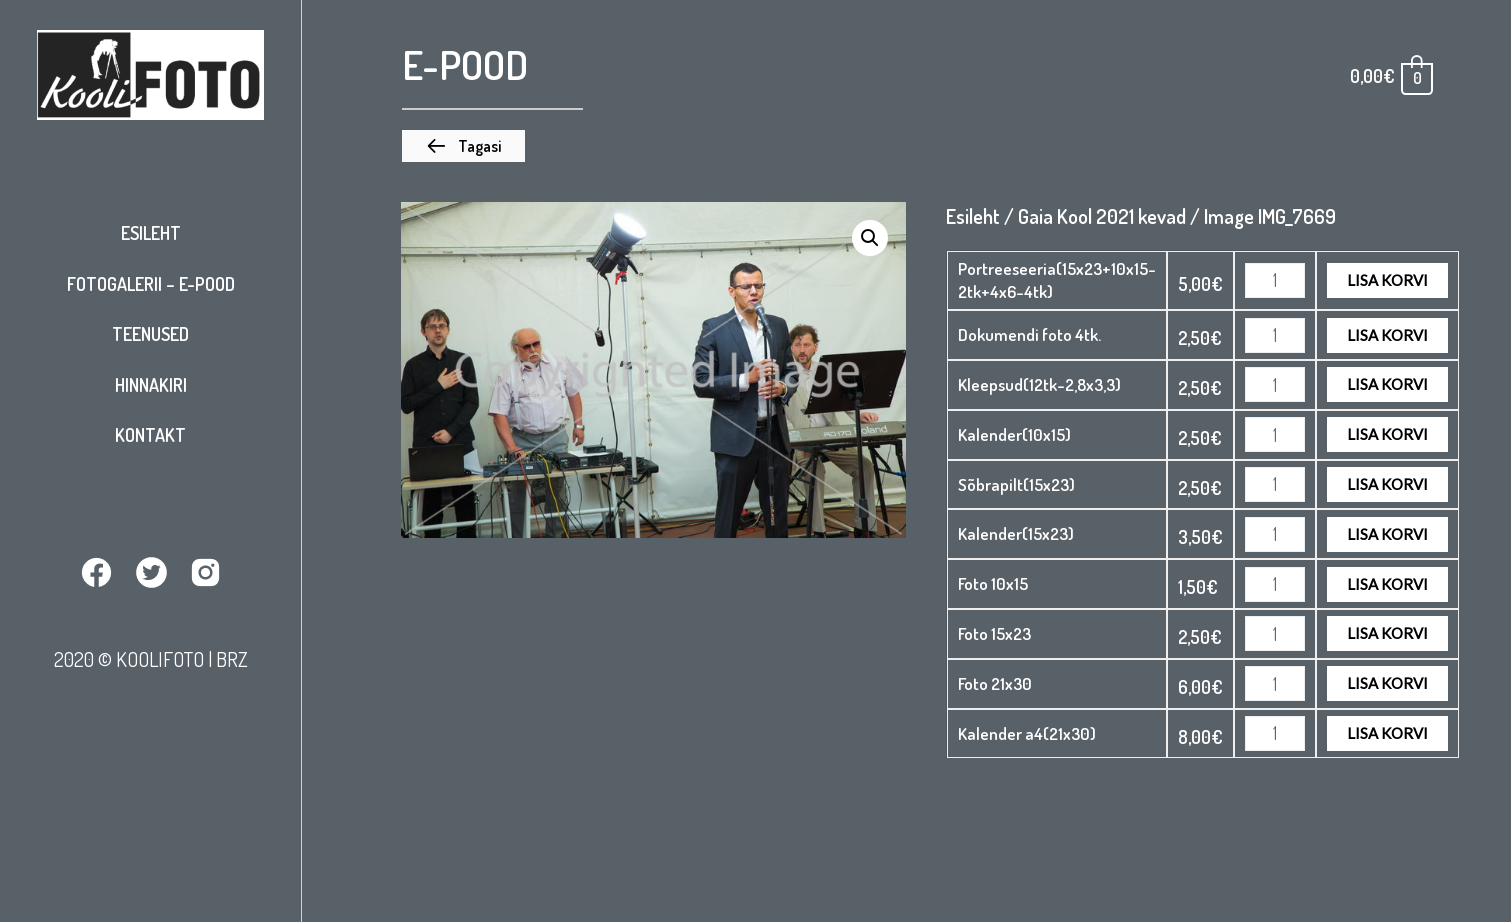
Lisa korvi (1387, 280)
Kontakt (150, 435)
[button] (463, 146)
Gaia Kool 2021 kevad (1102, 216)
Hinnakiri (151, 385)
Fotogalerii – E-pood (151, 284)
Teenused (150, 334)
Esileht (151, 233)
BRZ (232, 659)
